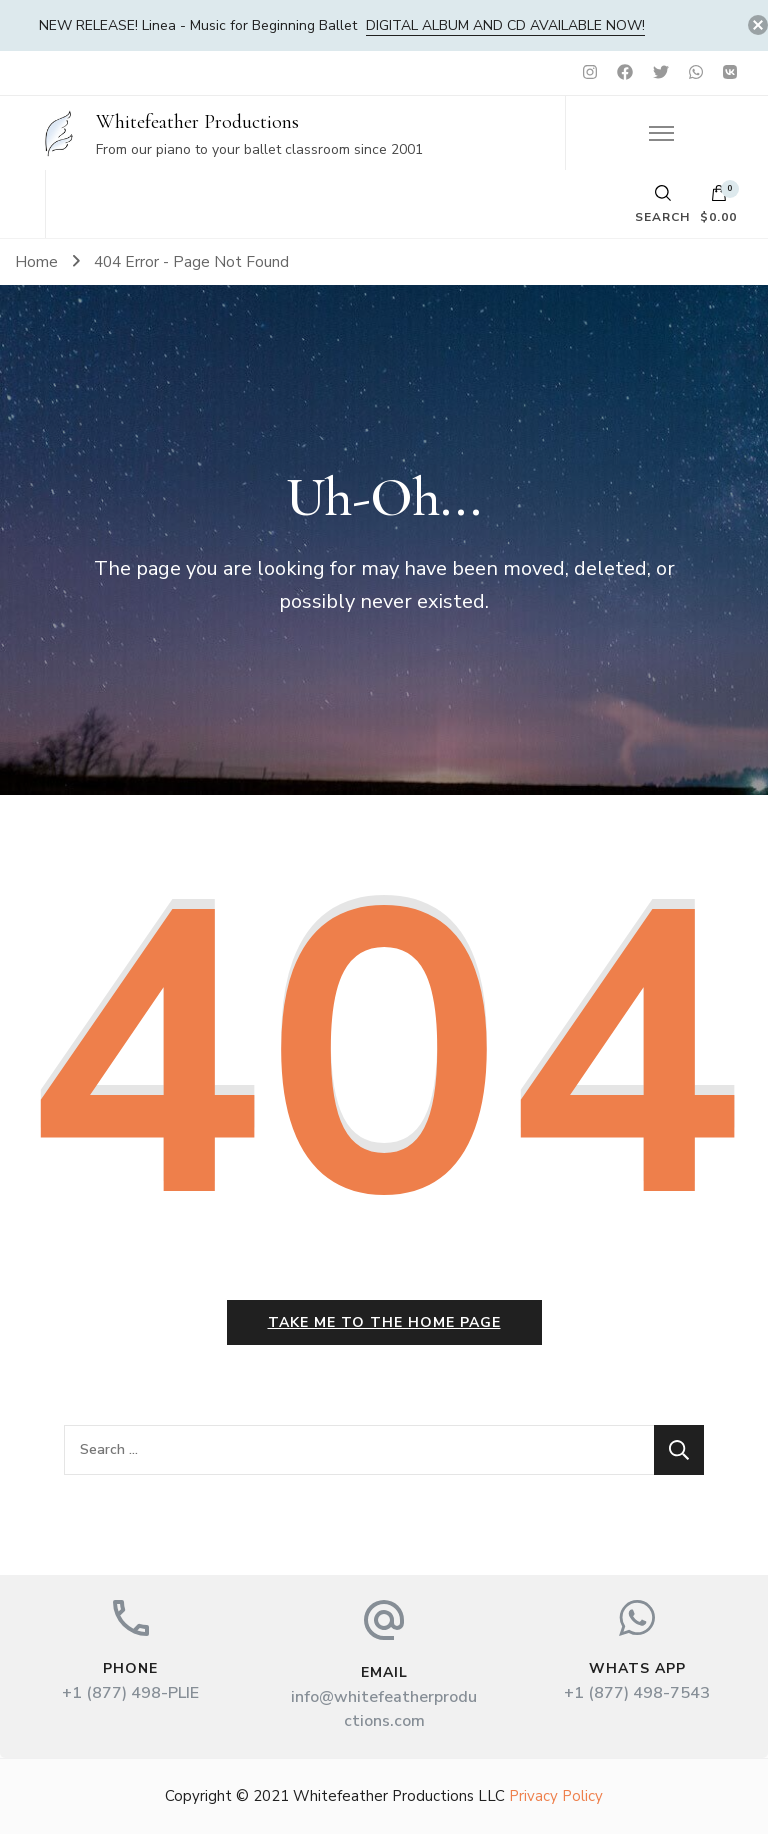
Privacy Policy (556, 1796)
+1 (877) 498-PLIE (130, 1693)
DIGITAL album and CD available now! (505, 25)
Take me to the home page (384, 1322)
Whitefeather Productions (197, 122)
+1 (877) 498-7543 (637, 1693)
